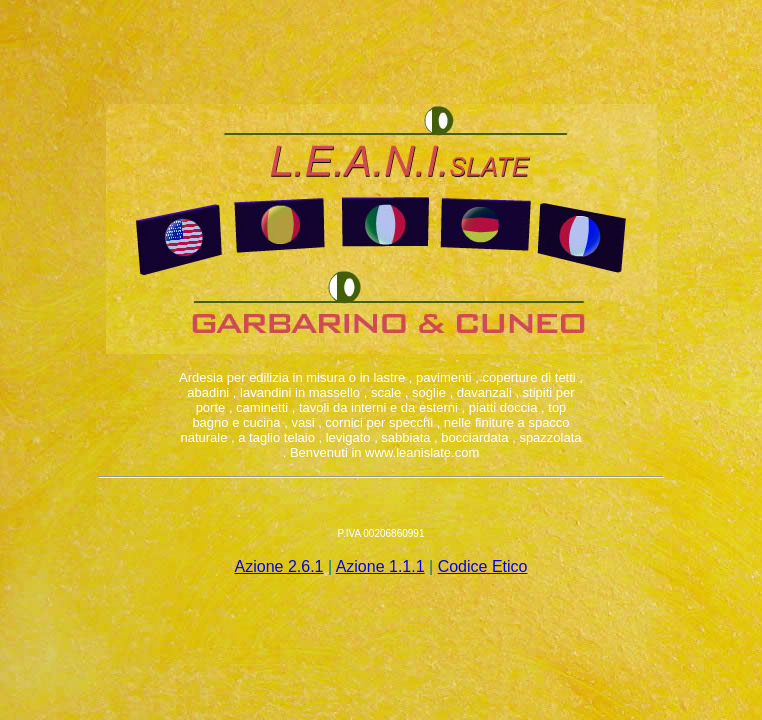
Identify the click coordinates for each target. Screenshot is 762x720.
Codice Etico (483, 566)
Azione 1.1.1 (380, 566)
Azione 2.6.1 (279, 566)
